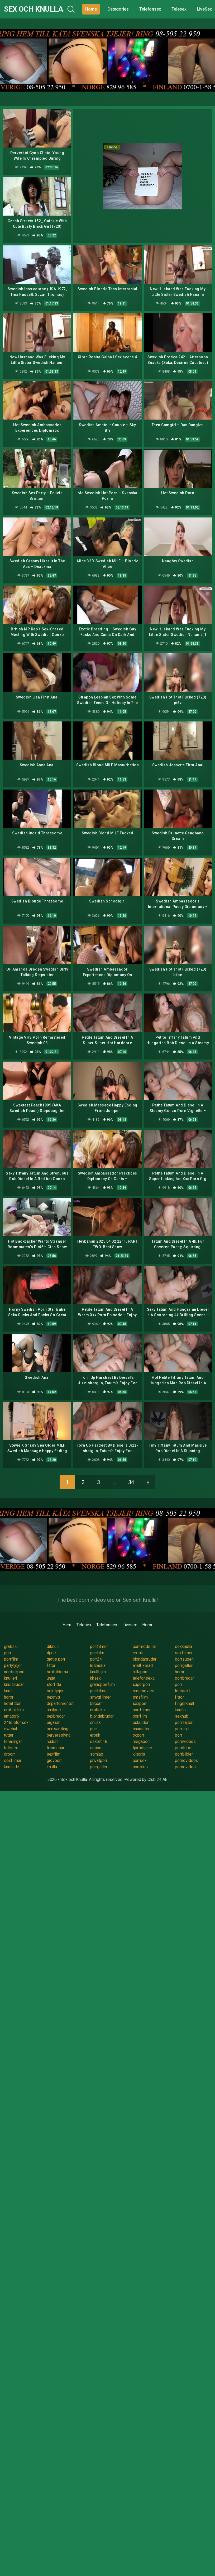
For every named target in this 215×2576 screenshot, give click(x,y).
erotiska (97, 1709)
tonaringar (13, 1741)
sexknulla (183, 1646)
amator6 (11, 1716)
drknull (53, 1646)
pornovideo (185, 1766)
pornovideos (186, 1760)
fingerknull (184, 1703)
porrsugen (184, 1659)
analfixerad (143, 1665)
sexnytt (53, 1697)
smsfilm (140, 1697)
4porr (51, 1652)
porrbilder (184, 1754)
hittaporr (140, 1671)
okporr (139, 1735)
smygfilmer (100, 1697)
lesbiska (98, 1665)
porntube (183, 1747)
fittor (51, 1665)
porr (7, 1652)
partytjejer (13, 1665)
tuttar (8, 1735)
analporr (54, 1709)
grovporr (54, 1760)
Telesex (178, 9)
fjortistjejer (142, 1747)
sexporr (140, 1703)
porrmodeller (144, 1646)
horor (179, 1671)
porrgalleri (184, 1665)
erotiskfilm (14, 1709)
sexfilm (53, 1754)
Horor (147, 1624)
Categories (118, 9)
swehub (11, 1728)
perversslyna (58, 1735)
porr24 (96, 1659)
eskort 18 (98, 1741)
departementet (60, 1703)
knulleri (10, 1678)
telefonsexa (144, 1678)
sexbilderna (57, 1671)
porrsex (140, 1760)
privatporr (98, 1760)
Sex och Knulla (33, 9)
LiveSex (204, 9)
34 (131, 1482)
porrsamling (57, 1728)
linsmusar (55, 1747)
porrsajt (182, 1728)
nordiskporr (14, 1671)
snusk (95, 1722)
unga (51, 1678)
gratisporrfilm (102, 1684)
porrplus (140, 1766)
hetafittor (12, 1703)
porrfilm (97, 1652)
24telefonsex (16, 1722)
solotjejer (55, 1690)
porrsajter (183, 1722)
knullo (180, 1709)
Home (91, 9)
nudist (52, 1741)
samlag (96, 1754)
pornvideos (185, 1741)
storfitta (54, 1684)
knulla (52, 1766)
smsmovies (143, 1690)
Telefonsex (150, 9)
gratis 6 (11, 1646)
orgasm (54, 1722)
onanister (141, 1728)
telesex (11, 1747)
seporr (96, 1747)
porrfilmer (99, 1646)
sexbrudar (56, 1716)
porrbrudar (184, 1678)
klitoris (139, 1754)
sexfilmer (183, 1652)
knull (8, 1690)
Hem (67, 1624)
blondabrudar (144, 1659)
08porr (96, 1703)
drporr (9, 1754)
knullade (11, 1766)
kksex (95, 1678)
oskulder (141, 1722)
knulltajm (98, 1671)
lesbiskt (182, 1690)
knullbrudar (14, 1684)
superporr (141, 1684)
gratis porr (56, 1659)
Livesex (129, 1624)
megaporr (141, 1741)
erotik (138, 1652)
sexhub (181, 1716)
